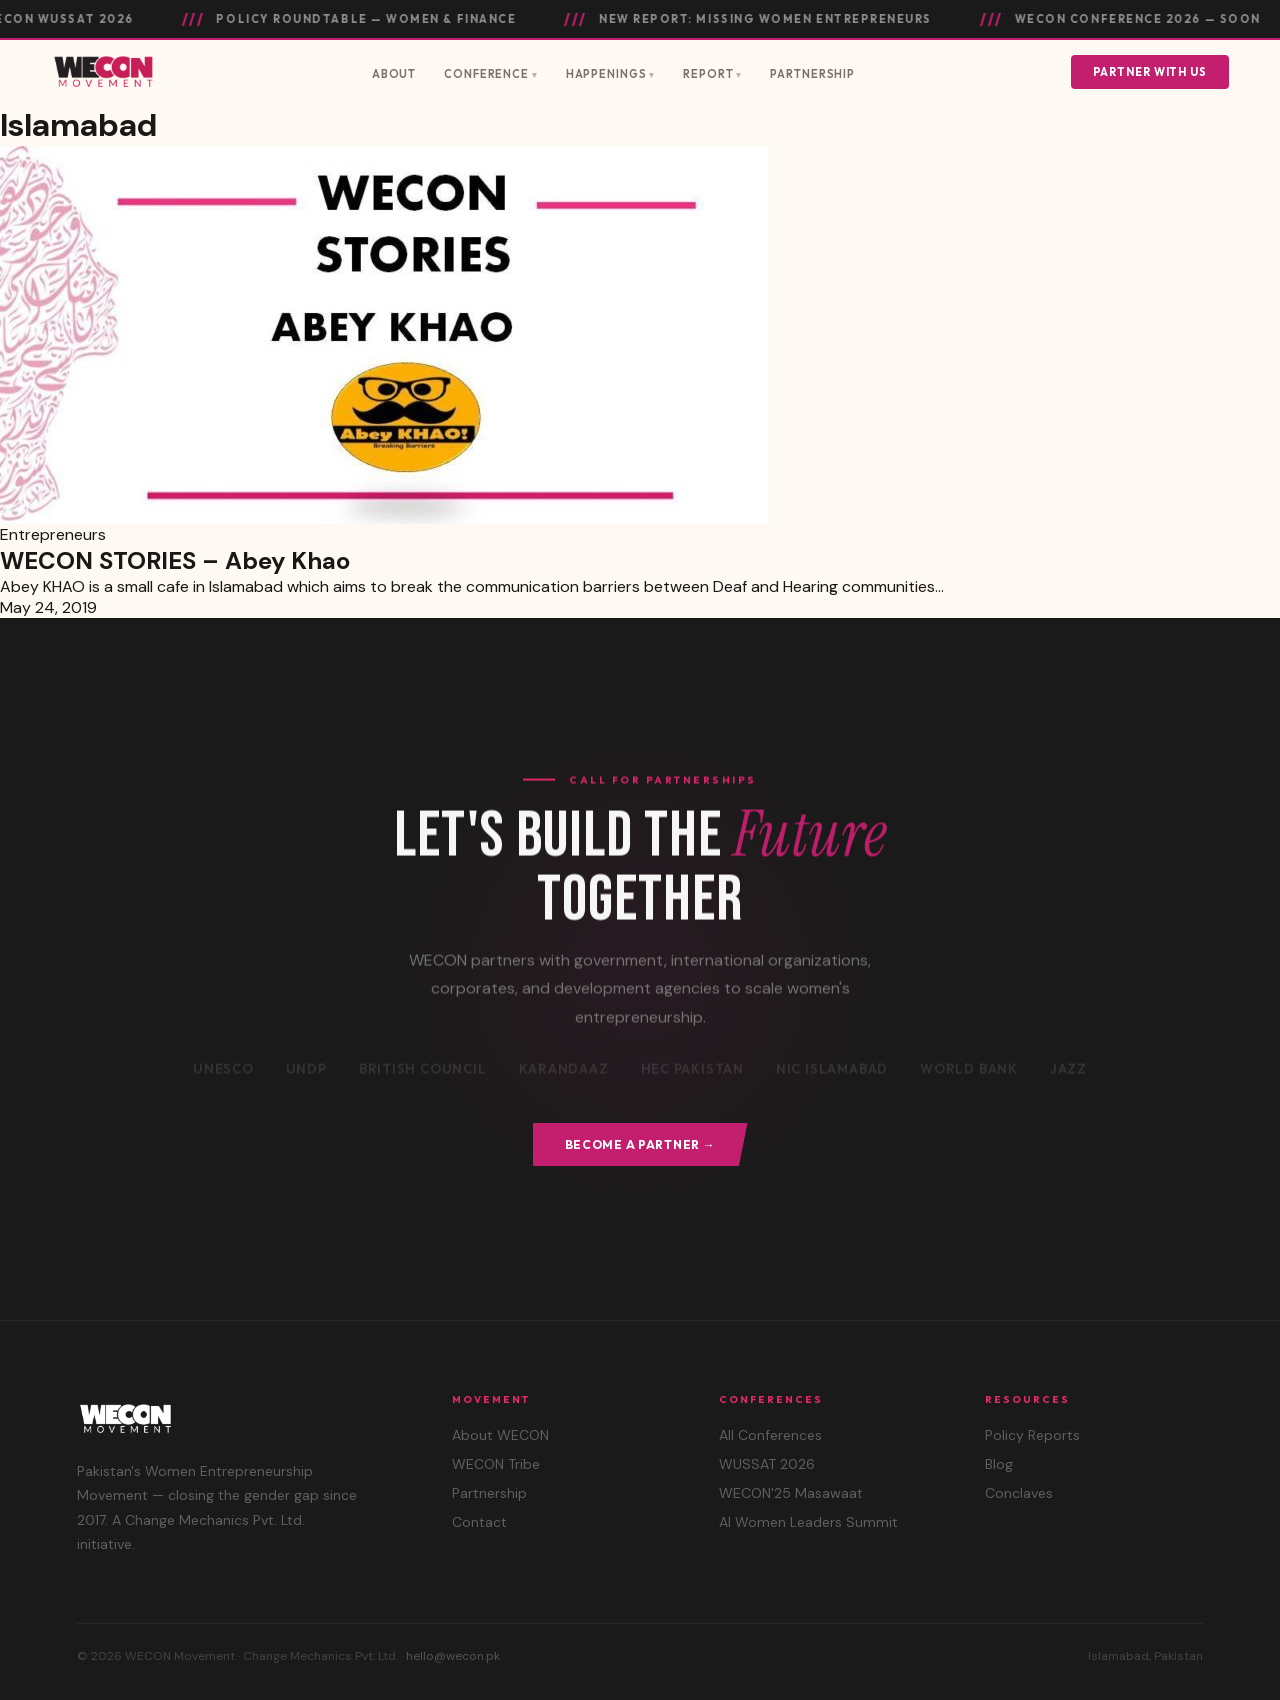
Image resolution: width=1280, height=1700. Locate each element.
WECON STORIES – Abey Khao (175, 560)
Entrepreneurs (53, 534)
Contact (479, 1522)
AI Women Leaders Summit (808, 1522)
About (394, 74)
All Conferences (770, 1435)
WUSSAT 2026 (767, 1464)
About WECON (500, 1435)
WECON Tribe (496, 1464)
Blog (999, 1464)
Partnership (812, 74)
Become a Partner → (640, 1144)
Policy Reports (1032, 1435)
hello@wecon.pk (453, 1656)
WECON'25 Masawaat (791, 1493)
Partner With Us (1150, 72)
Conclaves (1019, 1493)
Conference (486, 74)
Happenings (606, 74)
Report (708, 74)
